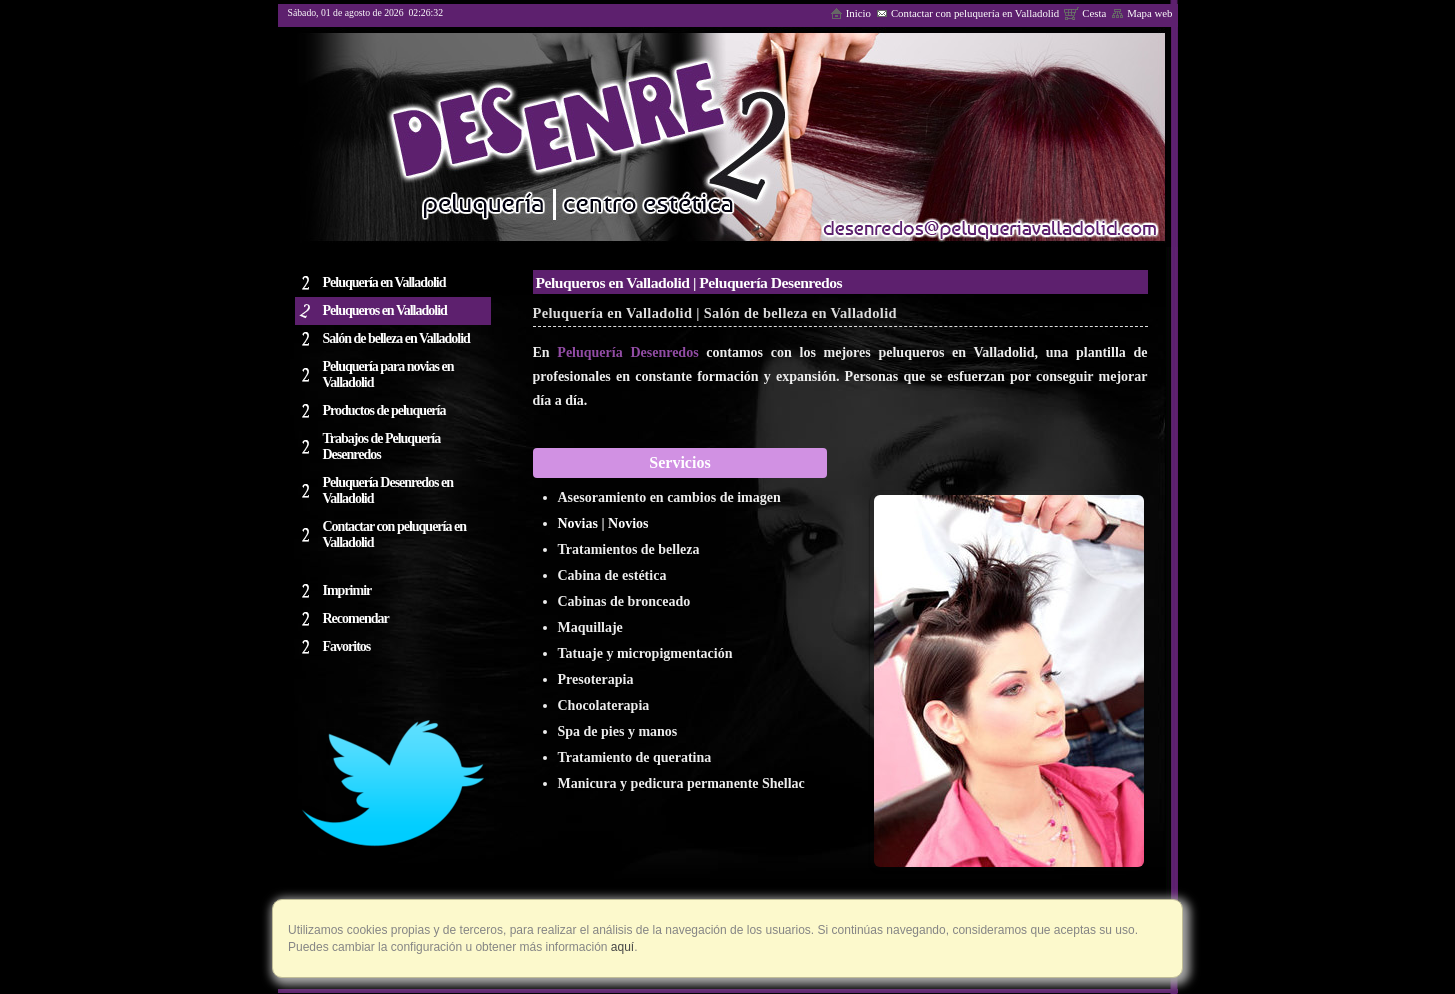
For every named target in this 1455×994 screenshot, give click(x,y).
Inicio (850, 13)
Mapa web (1141, 13)
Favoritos (347, 646)
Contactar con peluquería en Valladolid (967, 13)
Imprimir (347, 590)
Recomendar (356, 618)
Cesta (1085, 13)
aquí (621, 947)
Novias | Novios (603, 523)
